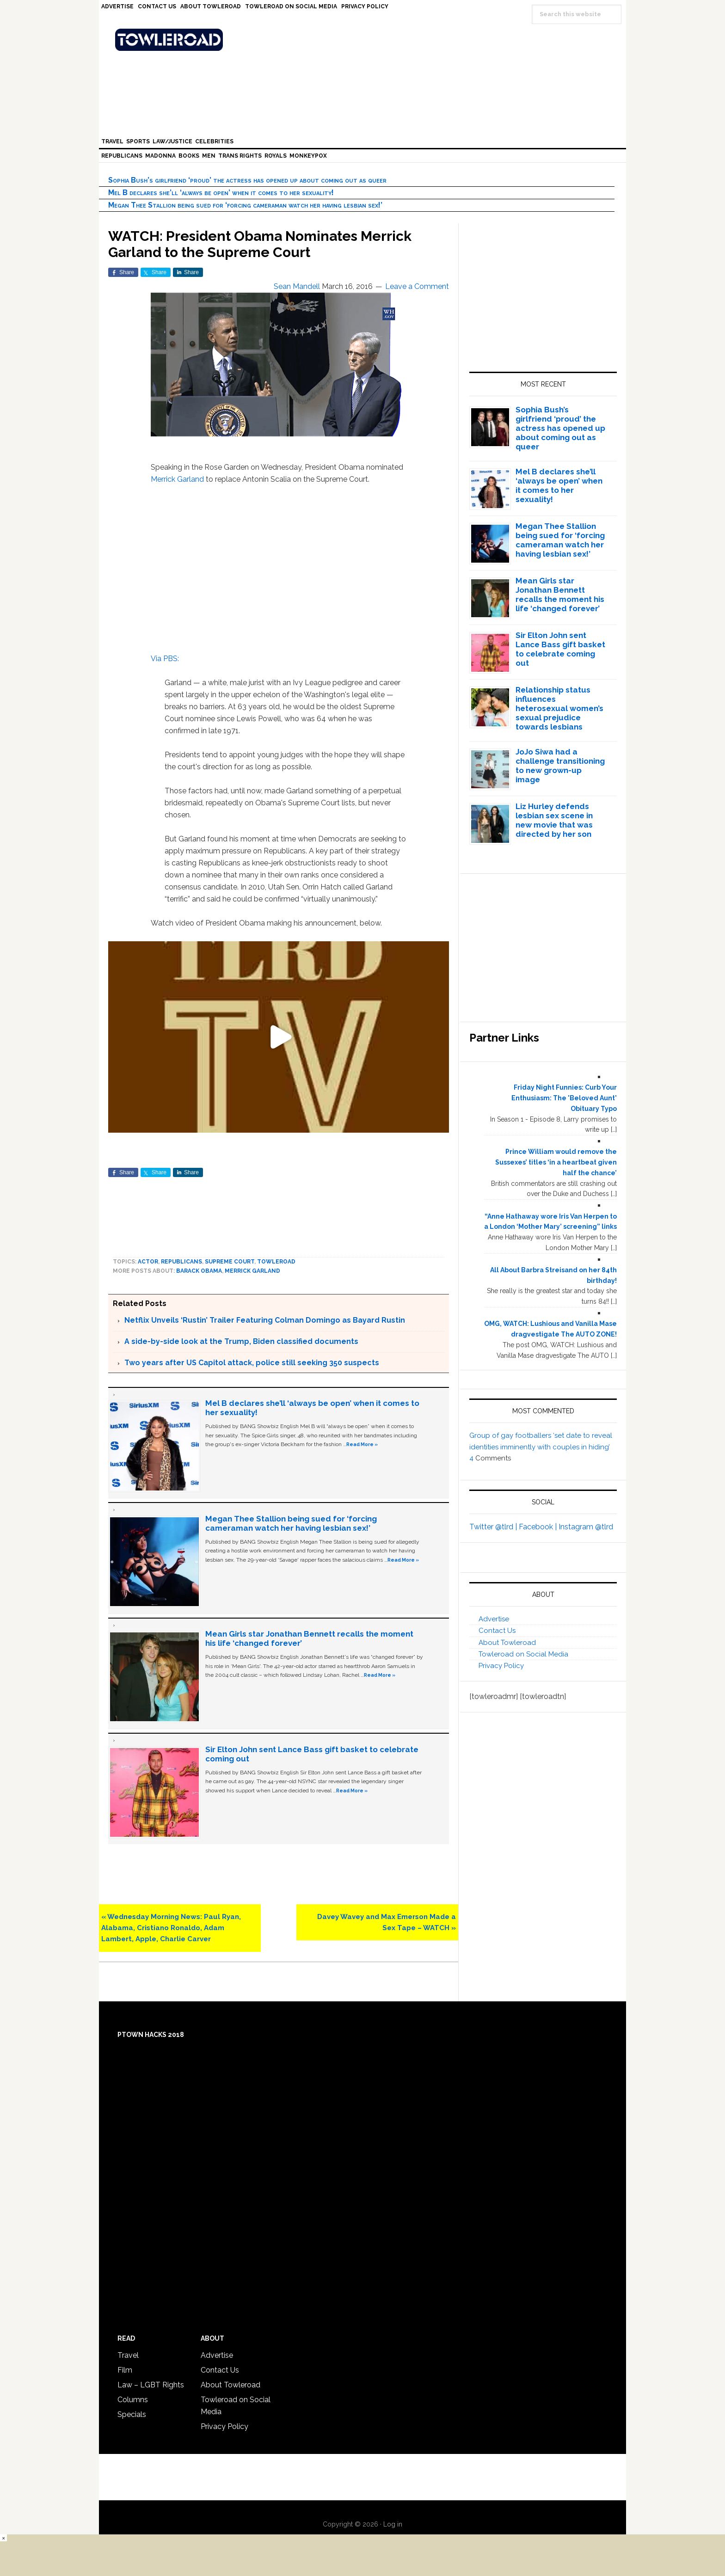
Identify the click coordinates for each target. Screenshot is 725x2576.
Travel (128, 2355)
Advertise (494, 1619)
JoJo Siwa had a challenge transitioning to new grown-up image (560, 765)
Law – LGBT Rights (150, 2384)
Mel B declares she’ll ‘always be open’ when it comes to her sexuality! (221, 192)
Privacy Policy (501, 1666)
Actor (148, 1261)
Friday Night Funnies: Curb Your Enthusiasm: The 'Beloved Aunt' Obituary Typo (564, 1098)
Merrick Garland (177, 479)
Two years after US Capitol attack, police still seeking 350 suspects (251, 1362)
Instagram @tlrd (586, 1526)
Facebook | (539, 1526)
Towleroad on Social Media (523, 1654)
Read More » (362, 1444)
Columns (132, 2399)
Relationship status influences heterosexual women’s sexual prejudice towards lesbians (559, 708)
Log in (392, 2524)
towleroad (276, 1261)
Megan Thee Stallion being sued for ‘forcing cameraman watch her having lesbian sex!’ (245, 205)
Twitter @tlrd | (494, 1526)
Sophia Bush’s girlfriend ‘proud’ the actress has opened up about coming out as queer (247, 180)
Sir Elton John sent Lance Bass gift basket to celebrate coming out (560, 649)
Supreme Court (229, 1261)
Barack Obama (199, 1271)
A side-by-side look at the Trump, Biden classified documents (241, 1341)
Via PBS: (165, 658)
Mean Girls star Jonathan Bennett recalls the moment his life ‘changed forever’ (560, 594)
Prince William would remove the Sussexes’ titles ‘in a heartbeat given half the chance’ (556, 1162)
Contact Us (497, 1630)
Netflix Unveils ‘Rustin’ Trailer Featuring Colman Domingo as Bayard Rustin (264, 1320)
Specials (131, 2414)
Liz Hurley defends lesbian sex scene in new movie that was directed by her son (554, 820)
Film (124, 2370)
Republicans (181, 1261)
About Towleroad (507, 1642)
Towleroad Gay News (365, 40)
